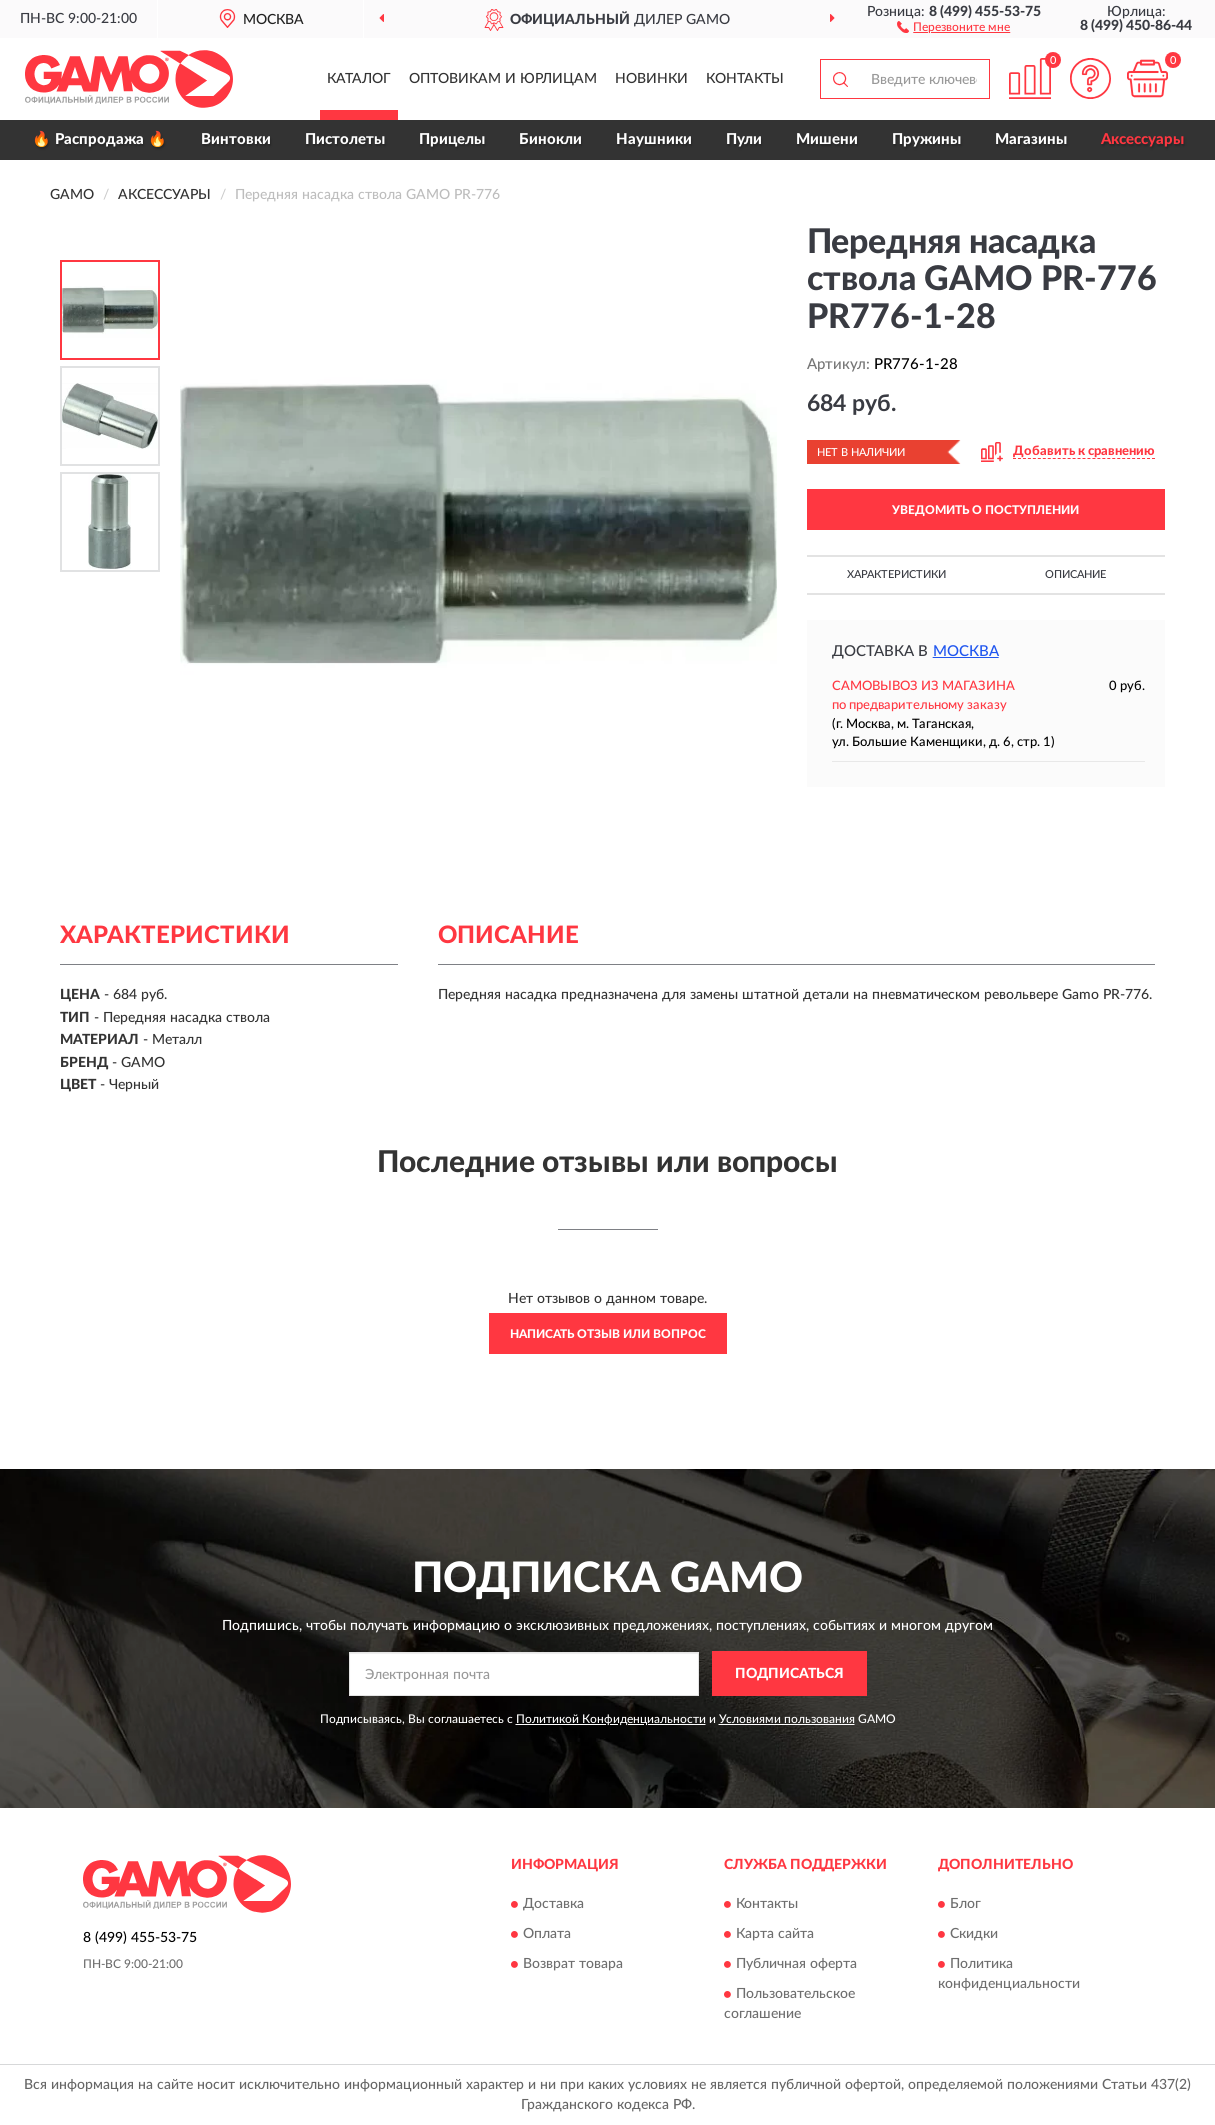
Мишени (827, 139)
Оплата (547, 1934)
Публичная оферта (796, 1964)
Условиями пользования (787, 1719)
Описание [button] (1075, 574)
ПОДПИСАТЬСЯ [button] (789, 1674)
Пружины (926, 139)
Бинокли (550, 139)
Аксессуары (1142, 139)
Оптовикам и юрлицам (503, 79)
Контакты (745, 79)
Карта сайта (775, 1934)
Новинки (651, 79)
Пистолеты (345, 139)
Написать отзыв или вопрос (608, 1334)
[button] (953, 26)
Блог (965, 1904)
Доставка (553, 1904)
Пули (744, 139)
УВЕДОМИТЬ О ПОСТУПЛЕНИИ (985, 510)
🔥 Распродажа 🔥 (99, 139)
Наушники (654, 139)
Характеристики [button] (896, 574)
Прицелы (452, 139)
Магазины (1031, 139)
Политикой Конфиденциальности (611, 1719)
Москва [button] (966, 651)
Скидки (974, 1934)
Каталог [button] (359, 79)
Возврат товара (573, 1964)
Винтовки (236, 139)
